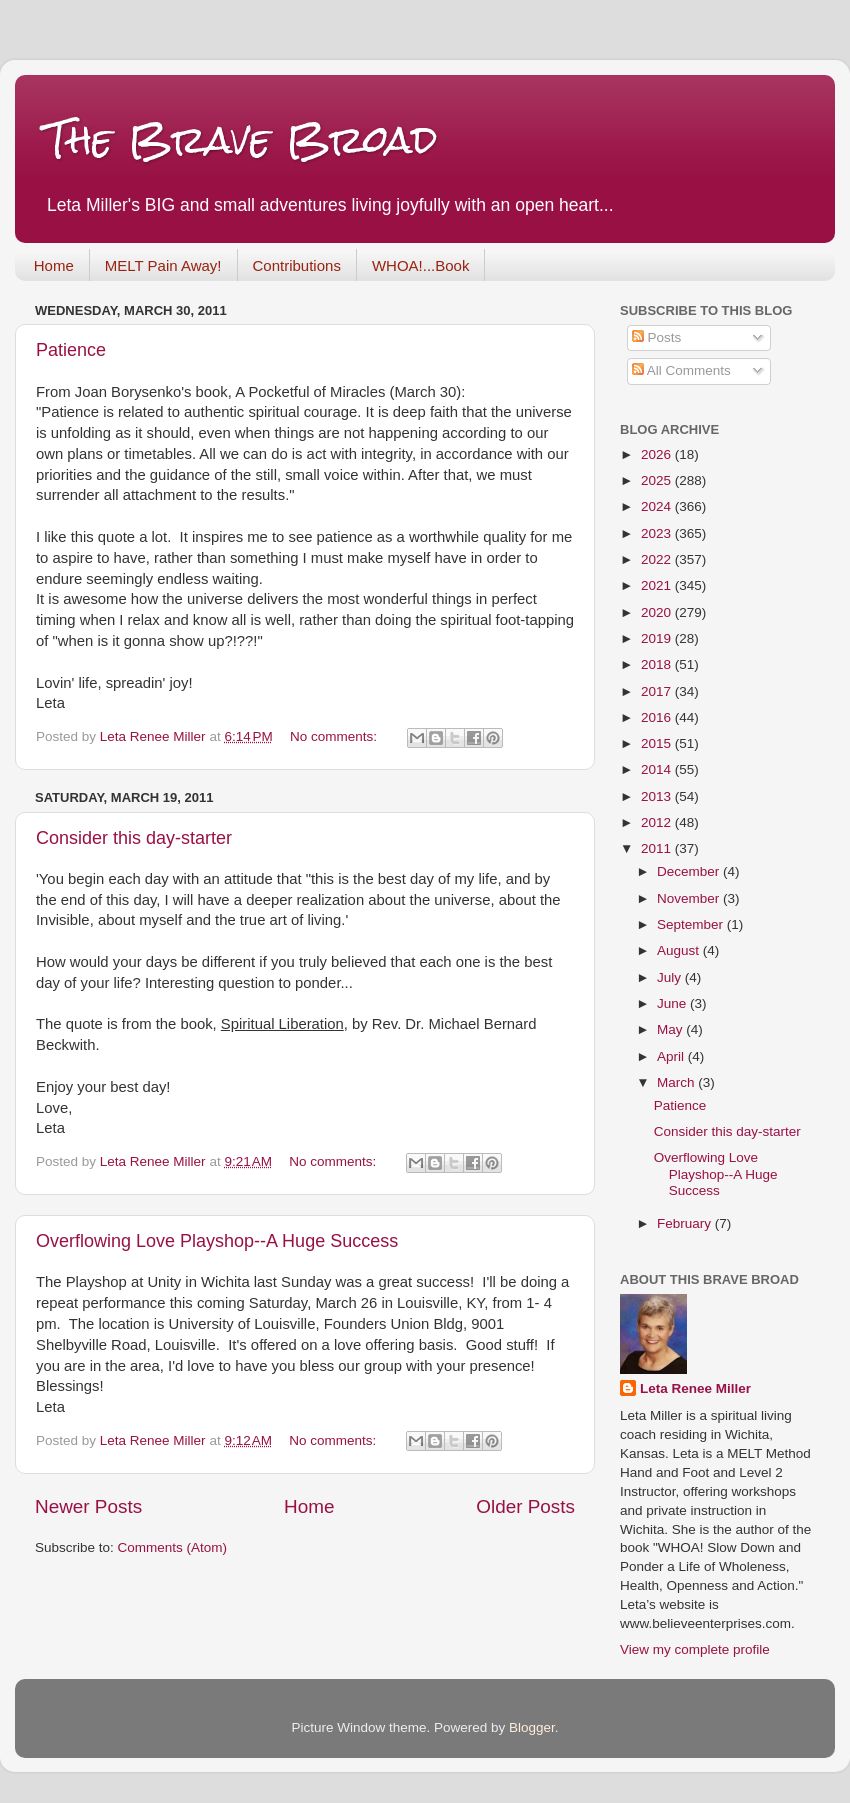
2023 (658, 533)
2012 (658, 822)
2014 (658, 769)
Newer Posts (88, 1506)
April (672, 1056)
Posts (657, 337)
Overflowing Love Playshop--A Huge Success (217, 1241)
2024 (658, 506)
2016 (658, 717)
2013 (658, 796)
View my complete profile (695, 1649)
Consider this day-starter (134, 838)
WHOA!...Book (421, 265)
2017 (658, 691)
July (671, 977)
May (671, 1029)
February (686, 1223)
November (690, 898)
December (690, 871)
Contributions (297, 265)
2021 (658, 585)
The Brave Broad (241, 139)
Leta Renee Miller (695, 1388)
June (673, 1003)
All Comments (681, 370)
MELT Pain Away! (163, 265)
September (692, 924)
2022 (658, 559)
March (677, 1082)
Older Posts (525, 1506)
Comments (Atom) (173, 1547)
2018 (658, 664)
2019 (658, 638)
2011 (658, 848)
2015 (658, 743)
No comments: (335, 736)
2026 (658, 454)
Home (54, 265)
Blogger (532, 1727)
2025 (658, 480)
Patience (71, 350)
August (680, 950)
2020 (658, 612)
